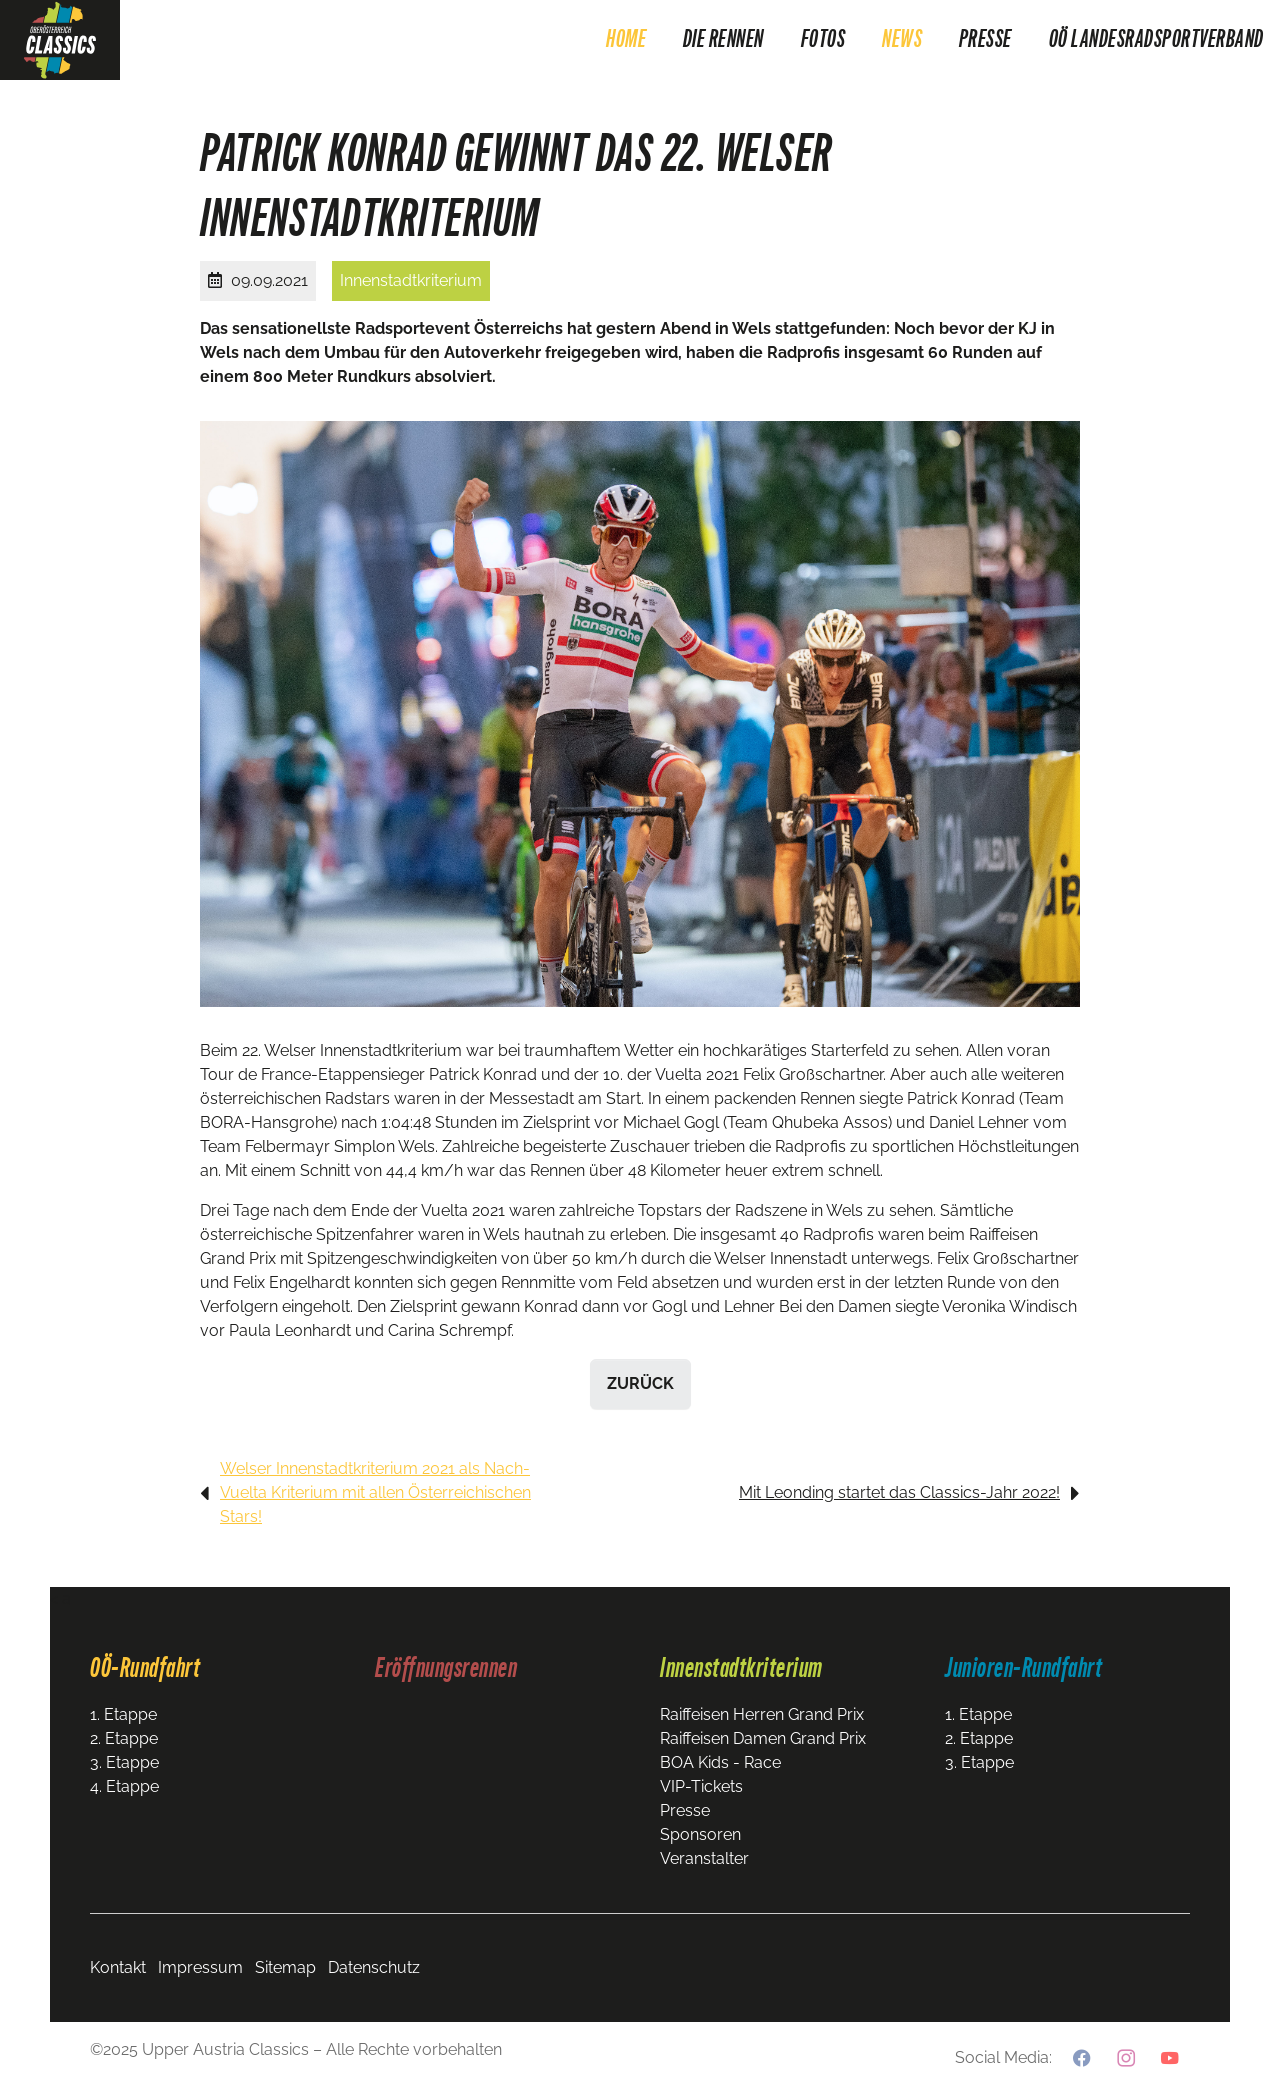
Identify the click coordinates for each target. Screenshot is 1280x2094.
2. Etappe (124, 1738)
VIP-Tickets (701, 1786)
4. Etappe (124, 1786)
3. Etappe (124, 1762)
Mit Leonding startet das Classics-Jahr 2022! (899, 1492)
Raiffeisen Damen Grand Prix (763, 1738)
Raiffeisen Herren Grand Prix (762, 1714)
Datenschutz (374, 1967)
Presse (685, 1810)
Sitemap (285, 1967)
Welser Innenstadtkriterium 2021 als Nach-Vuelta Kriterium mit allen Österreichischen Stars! (375, 1492)
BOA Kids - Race (720, 1762)
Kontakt (118, 1967)
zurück (640, 1383)
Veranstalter (704, 1858)
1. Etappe (123, 1714)
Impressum (200, 1967)
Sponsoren (700, 1834)
